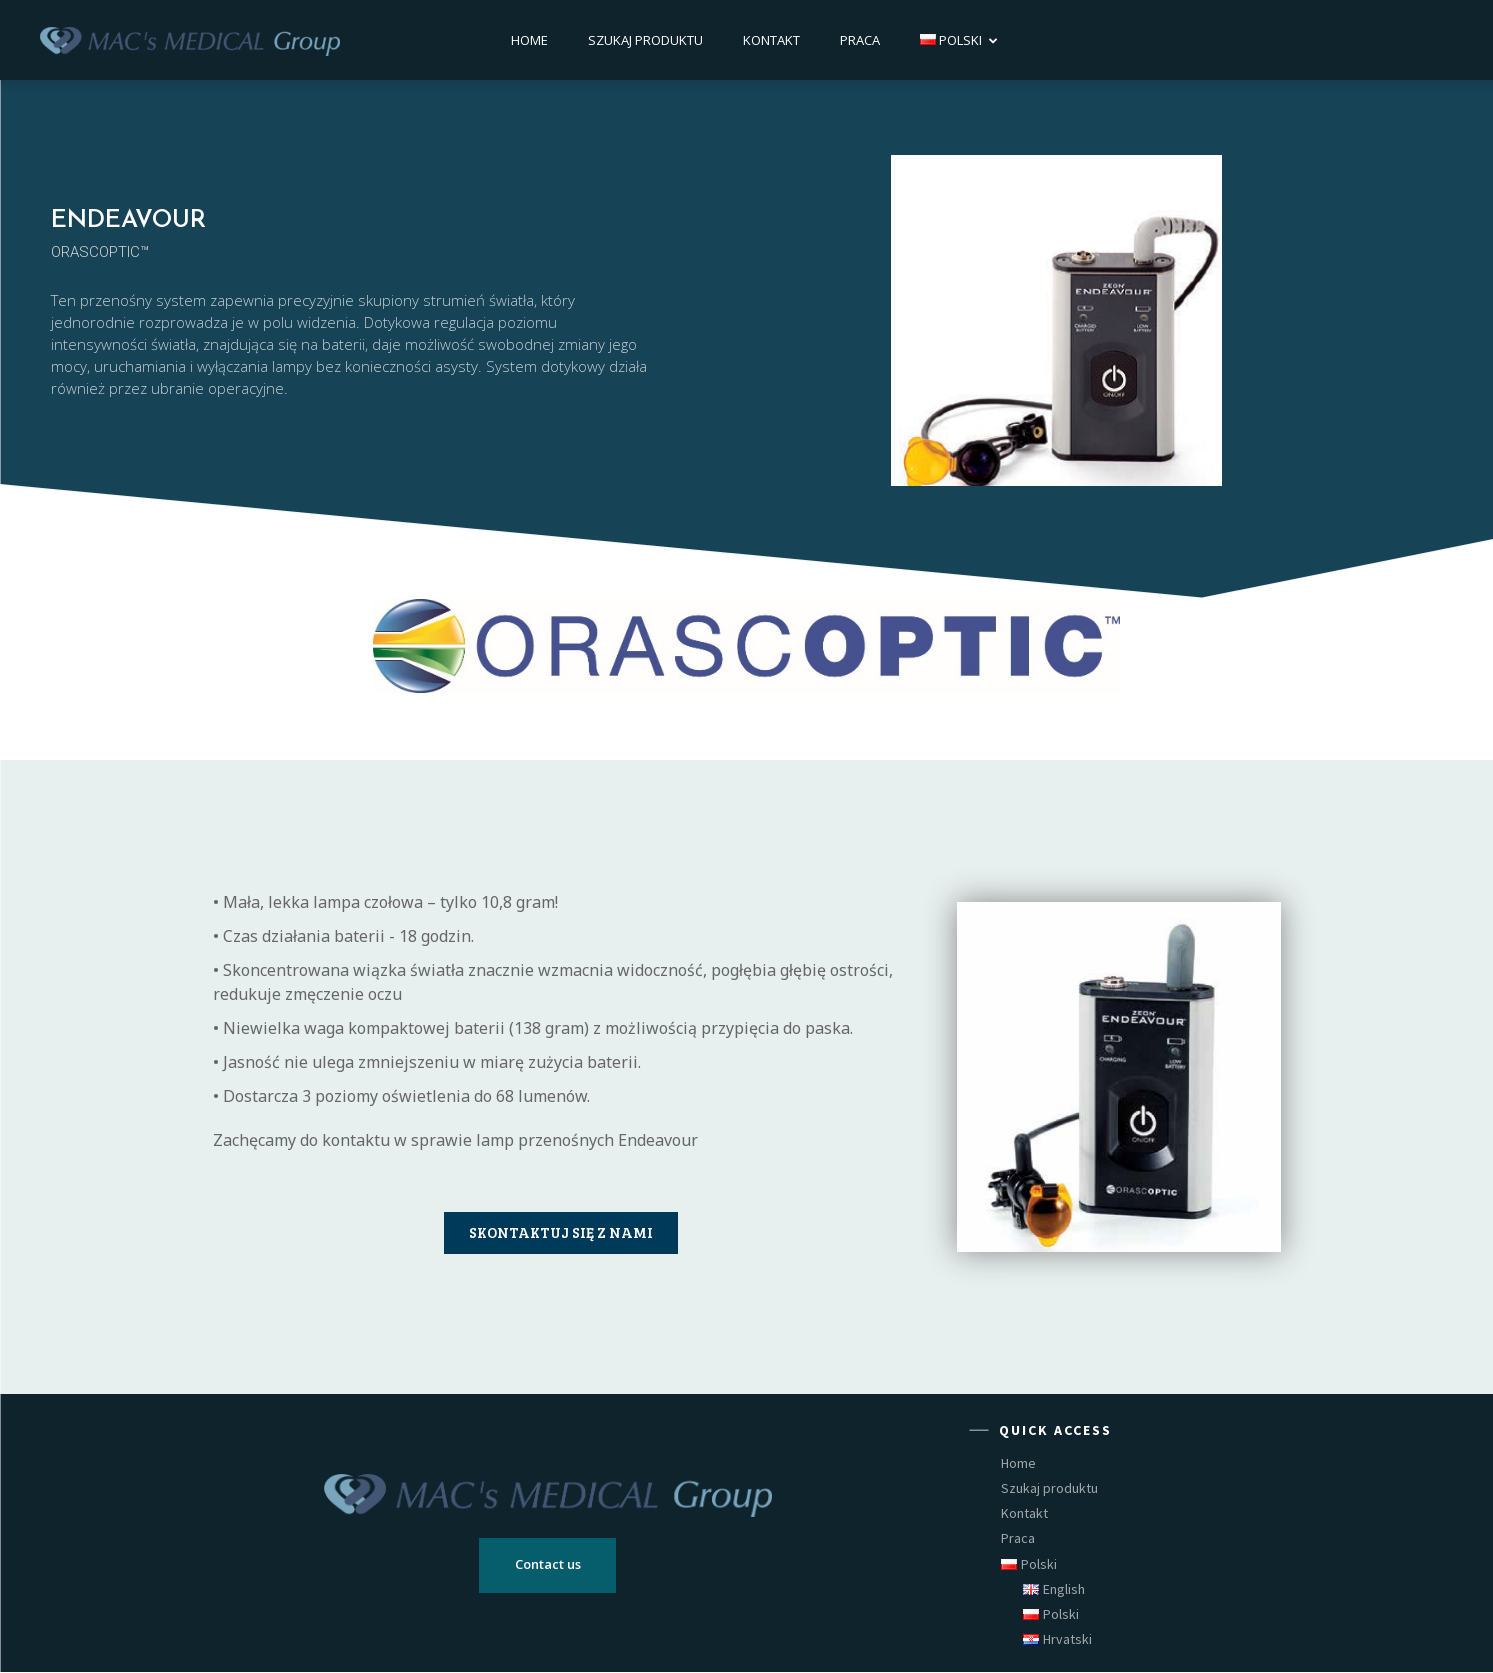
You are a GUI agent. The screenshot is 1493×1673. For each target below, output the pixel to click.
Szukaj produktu (645, 40)
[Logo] (190, 40)
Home (529, 40)
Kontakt (771, 40)
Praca (860, 40)
